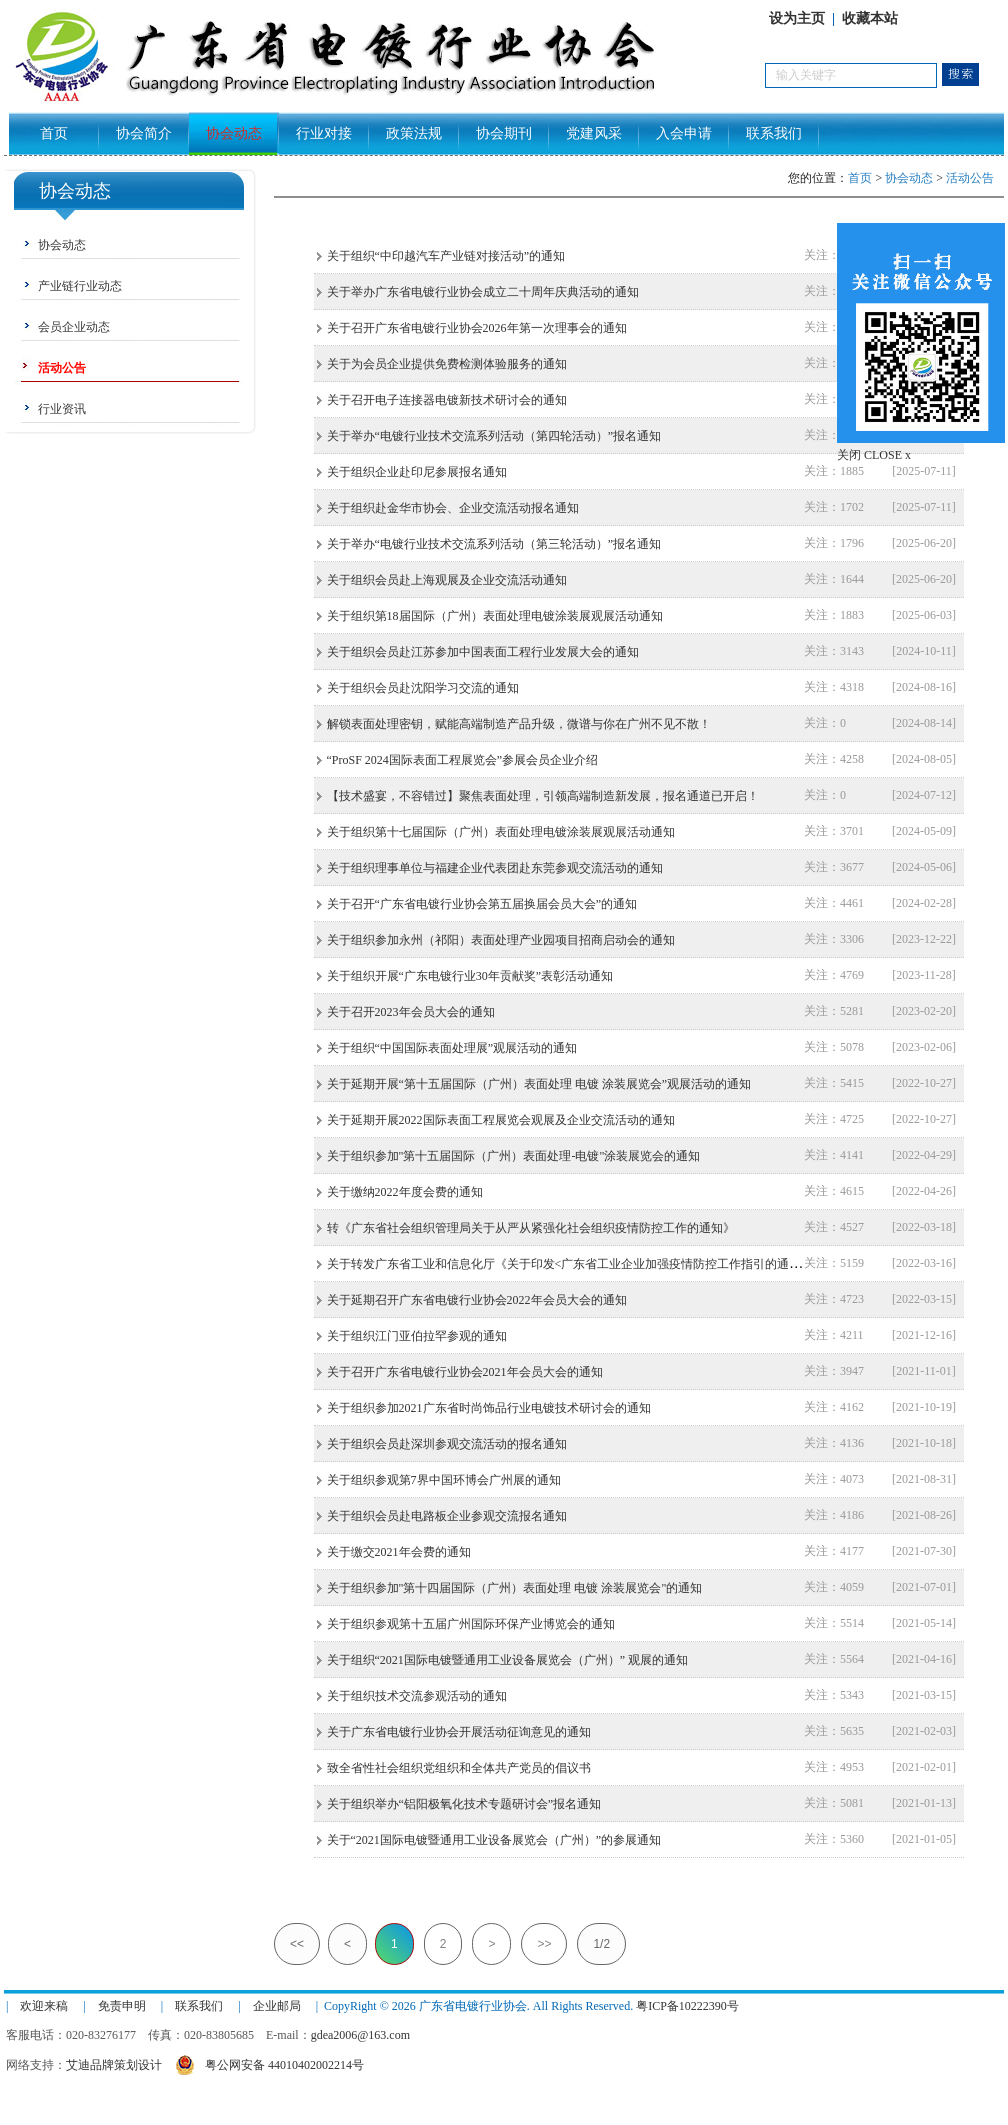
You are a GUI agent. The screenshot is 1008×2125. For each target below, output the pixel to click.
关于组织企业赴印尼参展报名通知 (417, 472)
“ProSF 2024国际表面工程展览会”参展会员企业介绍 (463, 760)
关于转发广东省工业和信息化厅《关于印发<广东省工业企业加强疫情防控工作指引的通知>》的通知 (592, 1264)
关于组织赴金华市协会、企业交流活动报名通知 (453, 508)
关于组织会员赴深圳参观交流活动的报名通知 (447, 1444)
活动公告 (970, 178)
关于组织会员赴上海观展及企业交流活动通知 (447, 580)
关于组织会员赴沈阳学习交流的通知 (423, 688)
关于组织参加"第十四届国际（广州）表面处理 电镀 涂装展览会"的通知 (515, 1588)
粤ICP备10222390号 (687, 2006)
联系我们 (774, 133)
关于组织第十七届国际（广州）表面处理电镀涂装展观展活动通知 (501, 832)
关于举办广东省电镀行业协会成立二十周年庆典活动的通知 (483, 292)
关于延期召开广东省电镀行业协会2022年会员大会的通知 (477, 1300)
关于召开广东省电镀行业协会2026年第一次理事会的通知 (477, 328)
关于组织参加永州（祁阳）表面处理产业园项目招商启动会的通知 (501, 940)
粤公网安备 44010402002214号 (269, 2062)
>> (544, 1944)
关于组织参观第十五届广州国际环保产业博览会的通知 (471, 1624)
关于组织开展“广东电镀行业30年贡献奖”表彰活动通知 (470, 976)
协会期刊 (504, 133)
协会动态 (234, 133)
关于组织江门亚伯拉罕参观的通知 (417, 1336)
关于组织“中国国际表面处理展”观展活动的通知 (452, 1048)
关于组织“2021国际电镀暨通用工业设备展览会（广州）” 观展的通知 (508, 1660)
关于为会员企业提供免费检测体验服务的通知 (447, 364)
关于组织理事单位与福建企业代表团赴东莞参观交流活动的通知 (495, 868)
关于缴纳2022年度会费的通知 (405, 1192)
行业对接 (324, 133)
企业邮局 (277, 2006)
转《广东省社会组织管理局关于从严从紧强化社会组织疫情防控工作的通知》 (531, 1228)
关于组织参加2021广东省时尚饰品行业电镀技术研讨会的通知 (489, 1408)
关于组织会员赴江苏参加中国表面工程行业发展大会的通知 (483, 652)
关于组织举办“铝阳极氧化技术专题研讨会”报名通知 (464, 1804)
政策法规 (414, 133)
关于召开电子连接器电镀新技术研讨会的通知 (447, 400)
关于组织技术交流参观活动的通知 (417, 1696)
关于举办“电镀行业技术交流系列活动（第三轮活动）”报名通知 (494, 544)
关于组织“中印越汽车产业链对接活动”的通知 (446, 256)
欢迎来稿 (44, 2006)
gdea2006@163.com (360, 2035)
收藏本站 (870, 18)
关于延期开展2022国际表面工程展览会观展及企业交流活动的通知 (501, 1120)
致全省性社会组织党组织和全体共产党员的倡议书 (459, 1768)
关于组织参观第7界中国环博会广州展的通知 (444, 1480)
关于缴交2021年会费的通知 (399, 1552)
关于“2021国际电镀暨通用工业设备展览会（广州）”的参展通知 (494, 1840)
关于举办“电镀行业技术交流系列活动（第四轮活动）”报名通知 (494, 436)
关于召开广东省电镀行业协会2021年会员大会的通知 (465, 1372)
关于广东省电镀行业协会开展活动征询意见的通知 (459, 1732)
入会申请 (684, 133)
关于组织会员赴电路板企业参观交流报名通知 (447, 1516)
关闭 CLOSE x (874, 455)
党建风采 (594, 133)
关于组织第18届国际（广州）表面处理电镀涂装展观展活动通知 (495, 616)
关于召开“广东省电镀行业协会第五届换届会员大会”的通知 (482, 904)
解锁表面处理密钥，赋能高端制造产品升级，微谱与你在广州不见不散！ (519, 724)
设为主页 (797, 18)
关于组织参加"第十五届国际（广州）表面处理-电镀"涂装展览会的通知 (514, 1156)
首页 (54, 133)
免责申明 (122, 2006)
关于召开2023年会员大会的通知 (411, 1012)
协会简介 (144, 133)
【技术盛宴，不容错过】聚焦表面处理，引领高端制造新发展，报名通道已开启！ (543, 796)
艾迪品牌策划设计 (114, 2065)
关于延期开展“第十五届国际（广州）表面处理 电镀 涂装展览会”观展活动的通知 (539, 1084)
